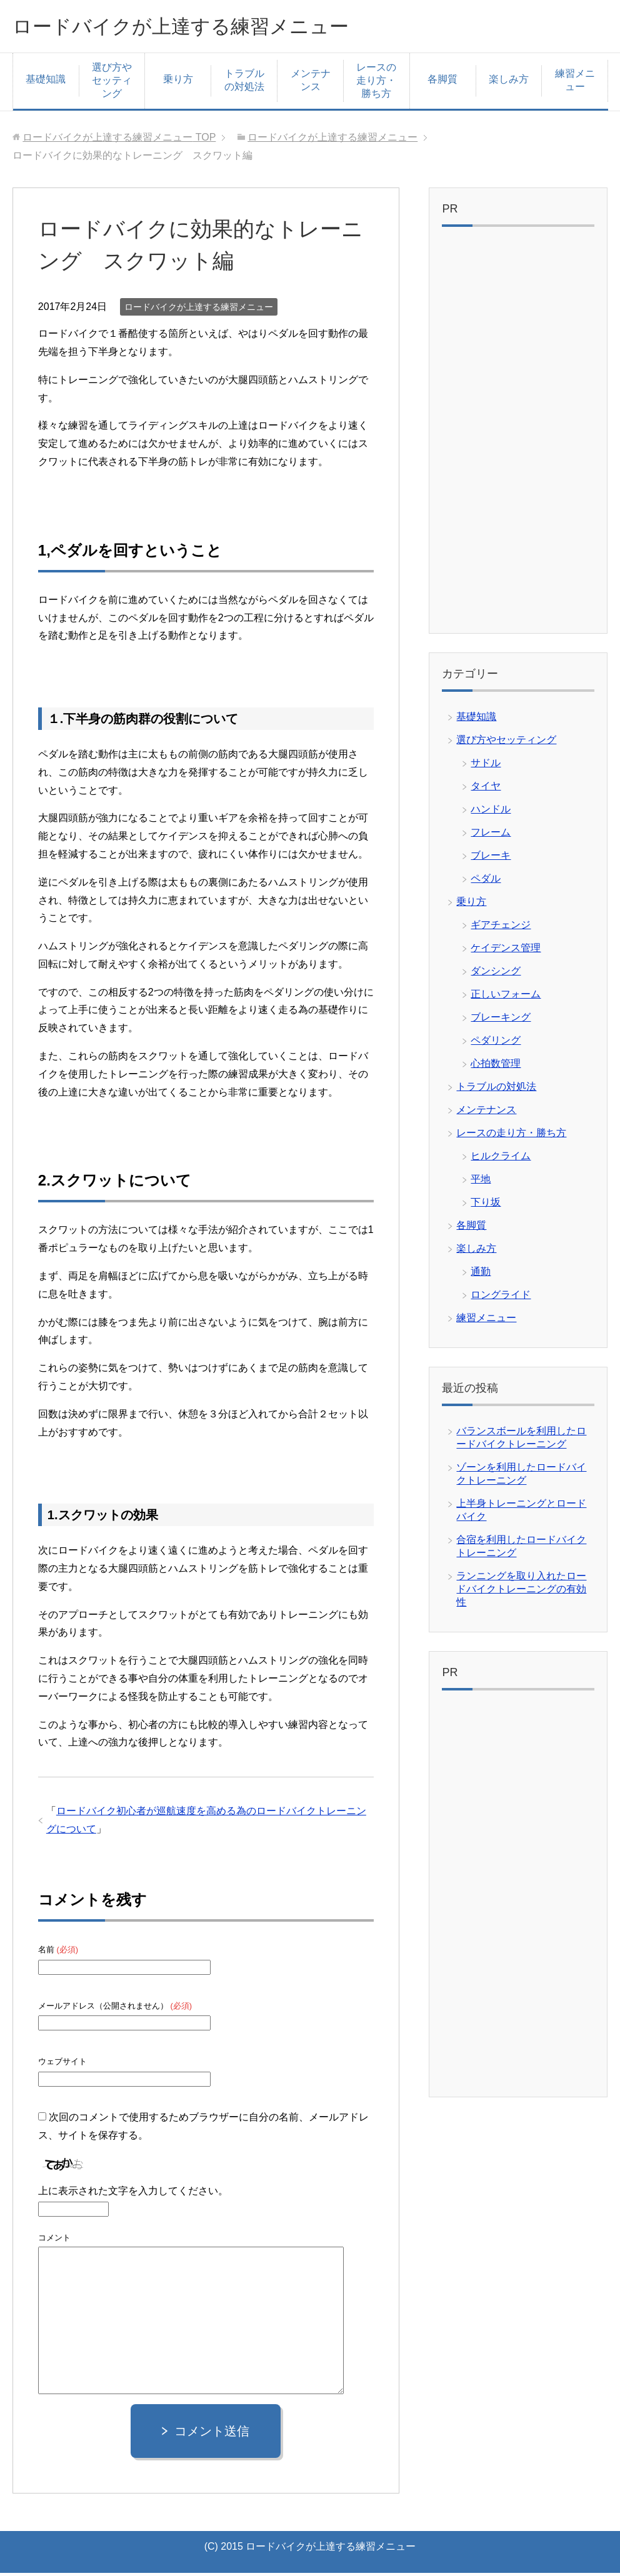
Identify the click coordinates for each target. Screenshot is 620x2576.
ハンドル (491, 812)
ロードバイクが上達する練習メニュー (207, 27)
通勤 (481, 1274)
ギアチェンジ (501, 927)
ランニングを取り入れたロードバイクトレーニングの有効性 (521, 1592)
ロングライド (501, 1297)
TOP (119, 140)
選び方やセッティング (112, 83)
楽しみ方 (509, 82)
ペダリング (496, 1043)
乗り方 (178, 82)
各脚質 (443, 82)
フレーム (491, 835)
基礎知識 (46, 82)
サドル (486, 766)
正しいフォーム (506, 997)
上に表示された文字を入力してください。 (133, 2194)
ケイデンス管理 (506, 951)
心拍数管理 (496, 1066)
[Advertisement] (518, 436)
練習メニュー (575, 83)
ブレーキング (501, 1020)
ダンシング (496, 974)
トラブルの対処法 (244, 83)
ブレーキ (491, 858)
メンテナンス (311, 83)
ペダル (486, 881)
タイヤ (486, 789)
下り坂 (486, 1205)
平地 (481, 1182)
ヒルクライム (501, 1159)
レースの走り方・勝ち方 (376, 83)
